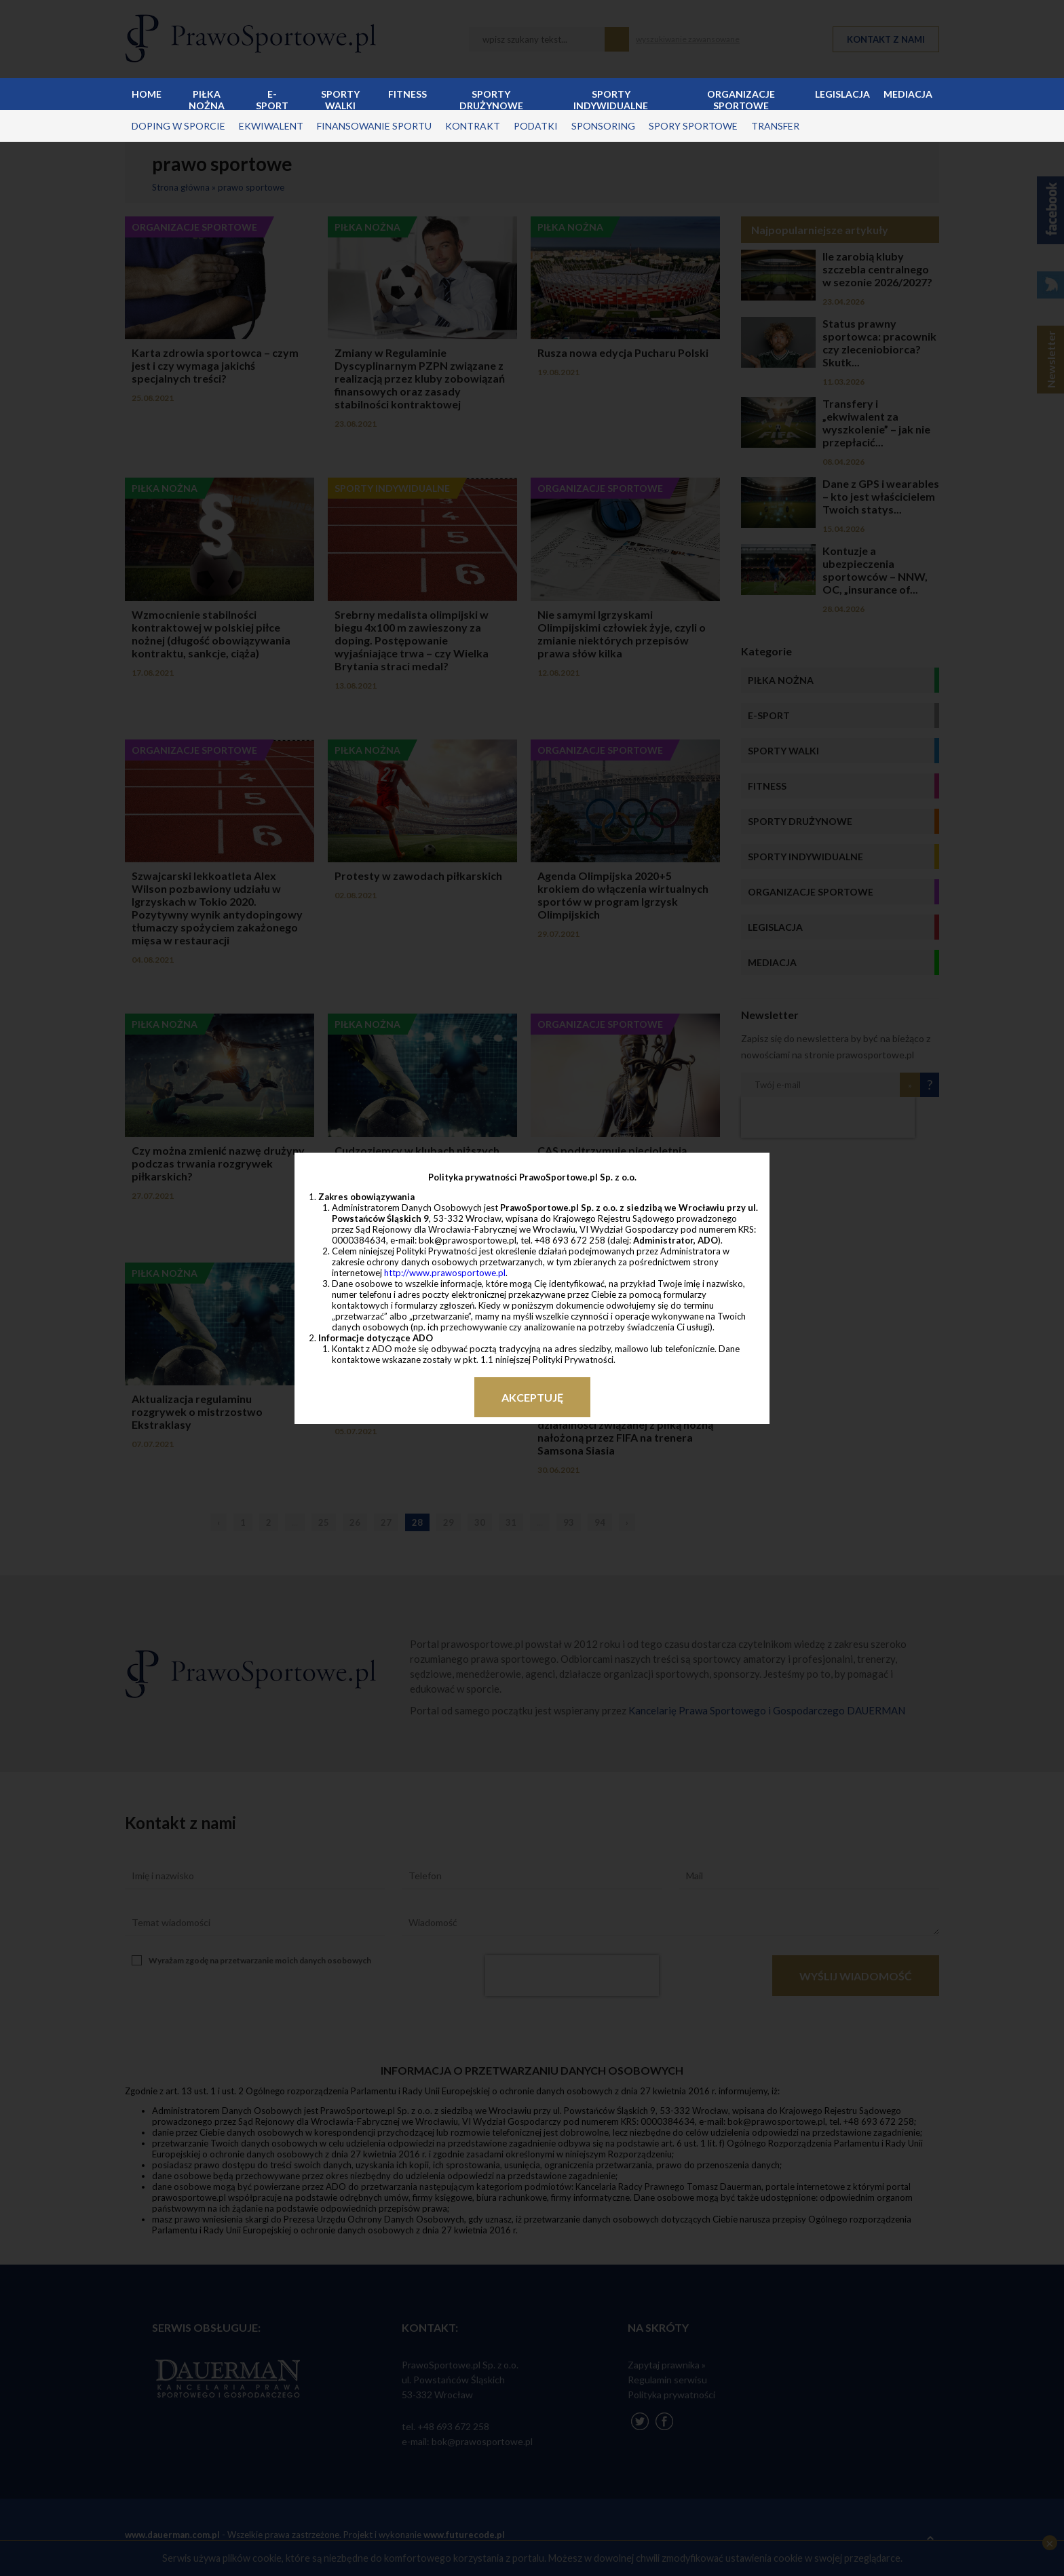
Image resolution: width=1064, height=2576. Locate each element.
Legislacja (842, 94)
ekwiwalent (271, 126)
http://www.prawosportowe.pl (445, 1272)
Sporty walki (340, 99)
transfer (775, 126)
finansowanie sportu (374, 126)
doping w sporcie (178, 126)
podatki (536, 126)
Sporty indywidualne (610, 99)
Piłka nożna (207, 99)
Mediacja (908, 94)
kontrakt (472, 126)
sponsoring (603, 126)
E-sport (272, 99)
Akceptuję (532, 1397)
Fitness (407, 94)
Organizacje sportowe (741, 99)
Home (147, 94)
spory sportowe (693, 126)
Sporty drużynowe (491, 99)
